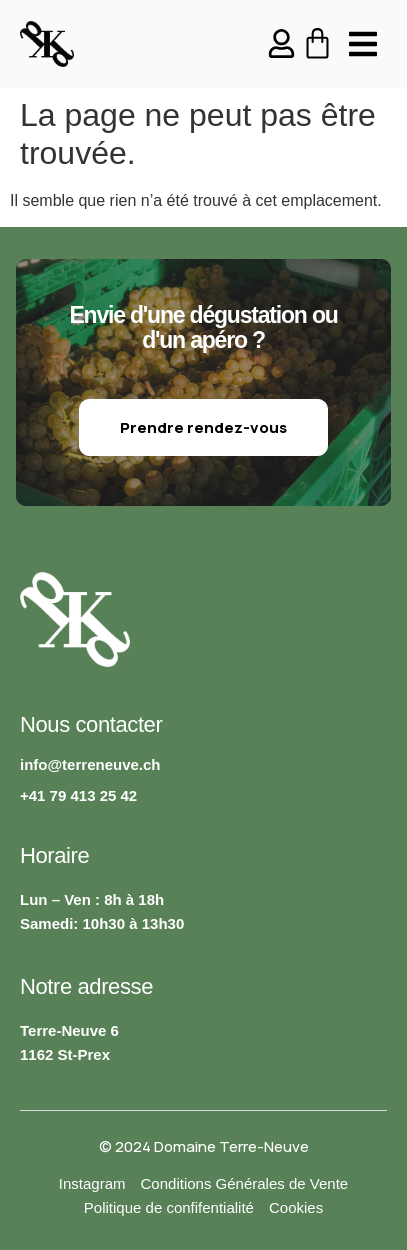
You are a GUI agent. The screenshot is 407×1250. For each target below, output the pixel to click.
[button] (363, 44)
